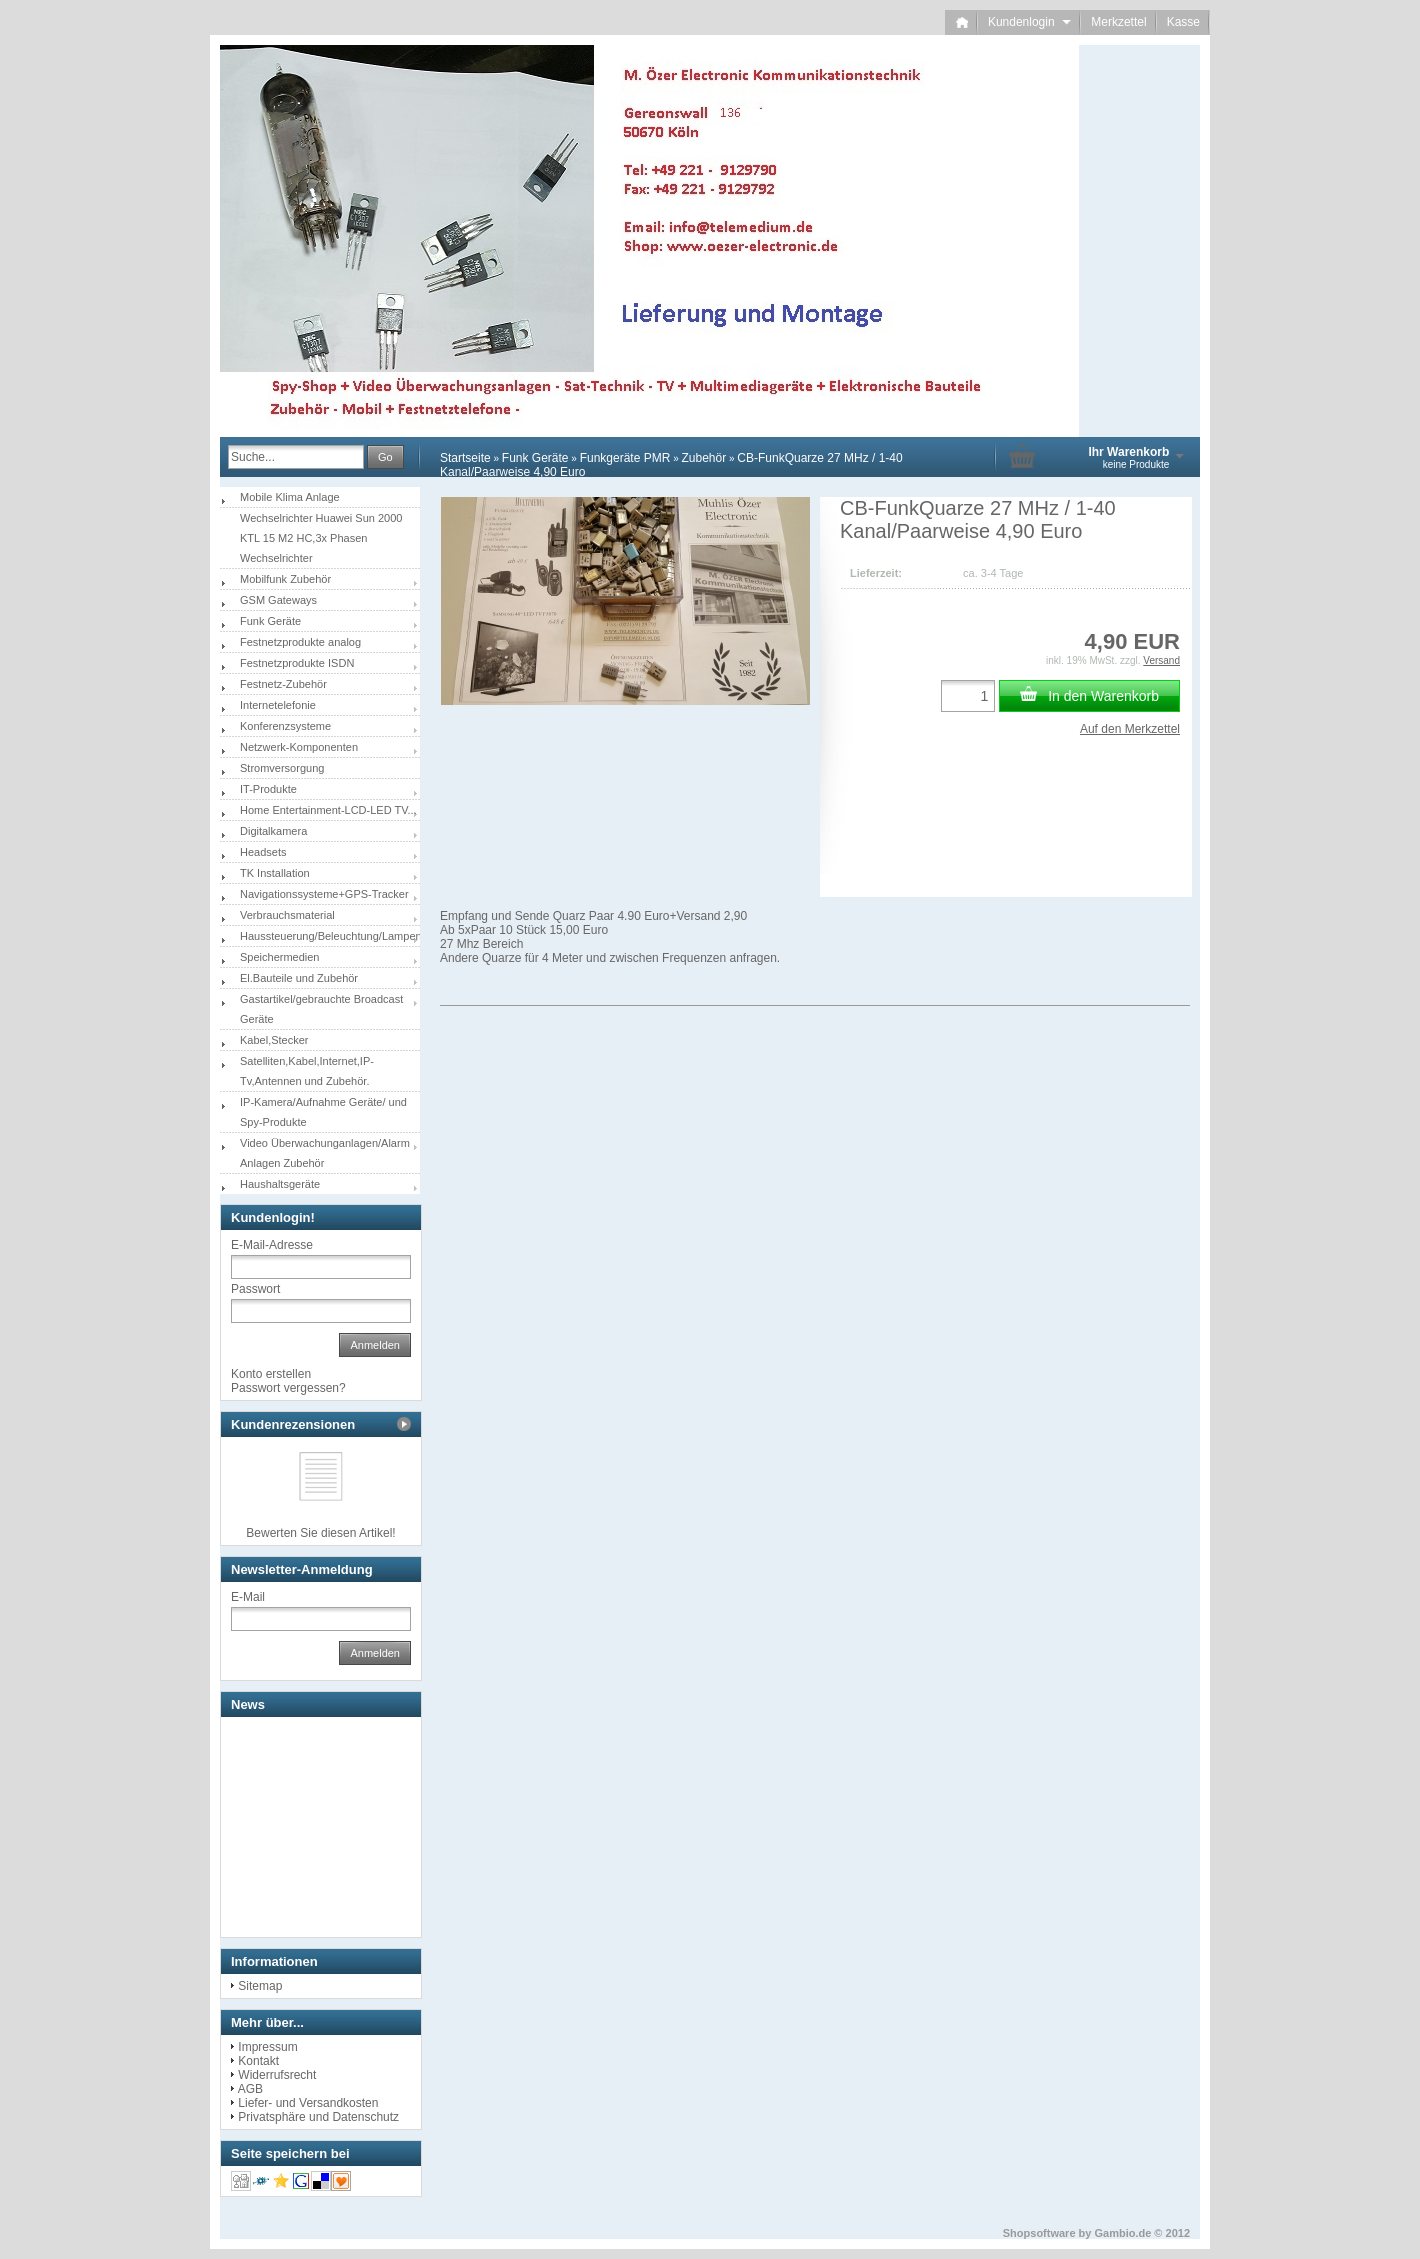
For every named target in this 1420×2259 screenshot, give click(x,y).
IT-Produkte (268, 789)
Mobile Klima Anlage (290, 497)
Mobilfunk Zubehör (285, 579)
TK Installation (275, 873)
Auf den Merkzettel (1130, 729)
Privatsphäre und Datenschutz (318, 2117)
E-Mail (248, 1597)
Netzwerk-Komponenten (299, 747)
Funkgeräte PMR (625, 458)
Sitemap (260, 1986)
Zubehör (703, 458)
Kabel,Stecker (274, 1040)
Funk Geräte (535, 458)
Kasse (1183, 22)
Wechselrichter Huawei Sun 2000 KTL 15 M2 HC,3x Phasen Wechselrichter (321, 538)
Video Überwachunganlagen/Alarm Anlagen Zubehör (325, 1153)
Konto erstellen (271, 1374)
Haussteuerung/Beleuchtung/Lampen (330, 936)
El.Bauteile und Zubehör (299, 978)
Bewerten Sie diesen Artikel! (320, 1533)
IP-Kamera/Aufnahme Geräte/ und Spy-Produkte (323, 1112)
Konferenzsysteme (285, 726)
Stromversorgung (282, 768)
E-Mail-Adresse (272, 1245)
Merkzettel (1118, 22)
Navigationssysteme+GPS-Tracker (324, 894)
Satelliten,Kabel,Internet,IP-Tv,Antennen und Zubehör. (307, 1071)
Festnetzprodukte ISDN (297, 663)
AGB (250, 2089)
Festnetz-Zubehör (283, 684)
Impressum (267, 2047)
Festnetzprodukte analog (300, 642)
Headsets (263, 852)
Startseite (465, 458)
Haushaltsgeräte (280, 1184)
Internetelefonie (278, 705)
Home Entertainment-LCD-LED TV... (328, 810)
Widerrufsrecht (277, 2075)
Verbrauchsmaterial (287, 915)
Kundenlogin (1029, 22)
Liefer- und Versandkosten (308, 2103)
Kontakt (258, 2061)
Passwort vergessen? (288, 1388)
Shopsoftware (1039, 2233)
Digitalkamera (273, 831)
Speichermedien (280, 957)
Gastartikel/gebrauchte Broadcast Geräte (321, 1009)
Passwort (255, 1289)
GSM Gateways (278, 600)
